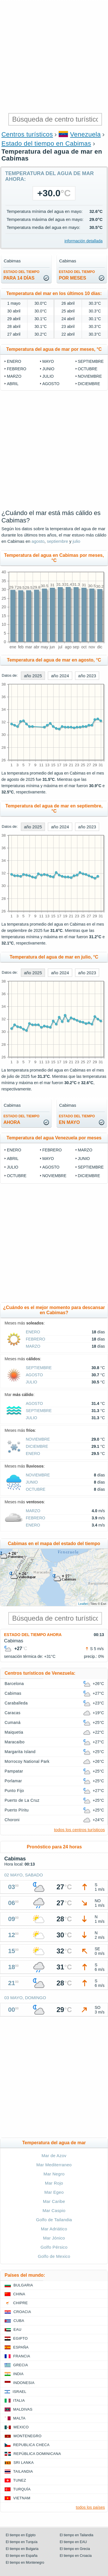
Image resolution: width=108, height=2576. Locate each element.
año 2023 (87, 675)
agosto (51, 383)
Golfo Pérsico (53, 2247)
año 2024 (60, 675)
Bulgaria (23, 2285)
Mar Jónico (54, 2238)
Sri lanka (23, 2462)
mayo (48, 361)
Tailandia (23, 2471)
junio (48, 369)
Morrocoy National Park (27, 1761)
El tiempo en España (22, 2556)
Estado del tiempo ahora (33, 1634)
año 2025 (33, 675)
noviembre (90, 376)
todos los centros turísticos (79, 1829)
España (21, 2347)
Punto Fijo (14, 1790)
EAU (17, 2329)
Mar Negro (54, 2173)
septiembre (91, 361)
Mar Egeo (54, 2192)
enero (14, 361)
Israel (19, 2391)
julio (48, 376)
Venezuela (85, 134)
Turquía (22, 2489)
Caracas (13, 1712)
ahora (21, 1119)
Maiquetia (14, 1732)
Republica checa (31, 2445)
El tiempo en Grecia (75, 2549)
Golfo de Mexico (54, 2256)
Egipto (20, 2338)
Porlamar (13, 1781)
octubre (87, 369)
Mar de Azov (54, 2155)
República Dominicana (37, 2454)
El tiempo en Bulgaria (22, 2549)
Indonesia (23, 2383)
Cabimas (13, 1693)
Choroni (12, 1819)
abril (12, 383)
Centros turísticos (27, 134)
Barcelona (14, 1683)
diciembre (89, 383)
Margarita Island (20, 1751)
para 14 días (21, 275)
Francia (21, 2356)
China (19, 2294)
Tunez (19, 2480)
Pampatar (14, 1771)
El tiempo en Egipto (21, 2535)
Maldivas (22, 2409)
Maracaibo (15, 1742)
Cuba (18, 2320)
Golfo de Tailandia (54, 2219)
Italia (19, 2400)
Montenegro (27, 2436)
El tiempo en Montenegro (25, 2563)
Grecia (20, 2365)
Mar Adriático (54, 2228)
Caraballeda (16, 1703)
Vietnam (21, 2498)
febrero (16, 369)
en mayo (77, 1119)
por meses (77, 275)
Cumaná (13, 1722)
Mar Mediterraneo (54, 2164)
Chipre (20, 2303)
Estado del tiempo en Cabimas (46, 143)
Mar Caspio (54, 2210)
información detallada (83, 241)
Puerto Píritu (17, 1810)
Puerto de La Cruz (22, 1800)
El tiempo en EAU (73, 2542)
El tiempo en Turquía (22, 2542)
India (18, 2374)
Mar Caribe (54, 2201)
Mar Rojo (54, 2183)
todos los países (90, 2507)
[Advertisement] (53, 56)
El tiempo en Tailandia (76, 2535)
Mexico (21, 2427)
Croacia (22, 2312)
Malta (19, 2418)
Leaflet (83, 1603)
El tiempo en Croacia (76, 2556)
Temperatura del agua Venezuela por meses (54, 1137)
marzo (14, 376)
